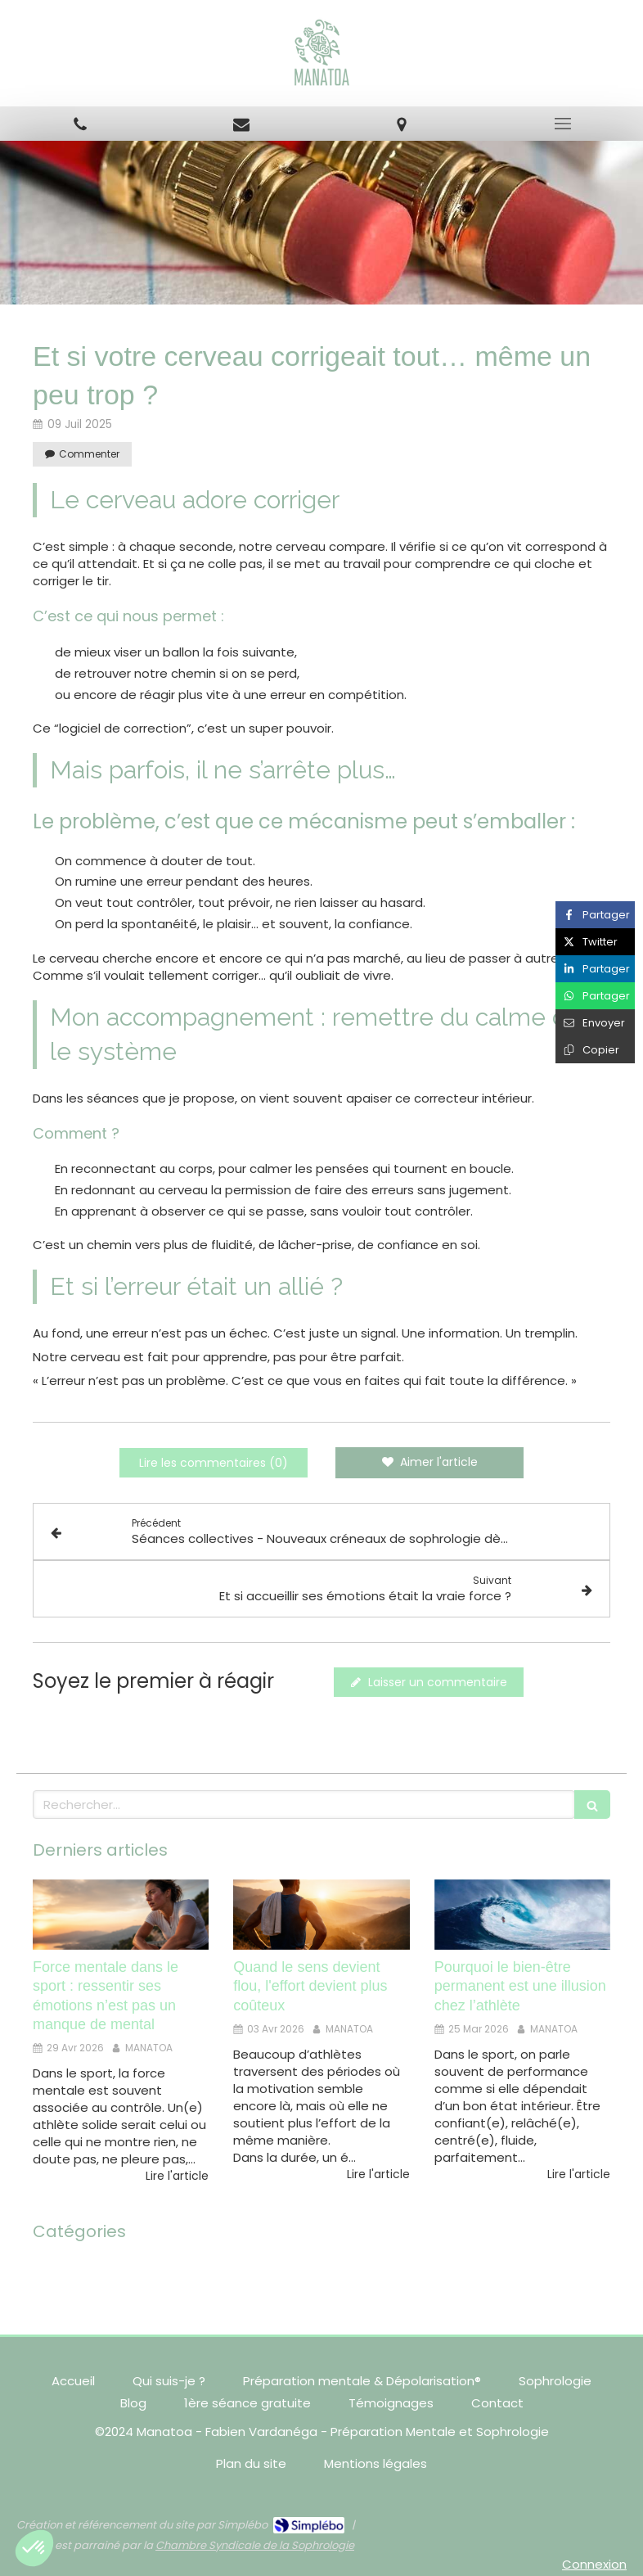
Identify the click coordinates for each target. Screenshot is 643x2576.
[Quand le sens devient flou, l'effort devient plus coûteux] (321, 1914)
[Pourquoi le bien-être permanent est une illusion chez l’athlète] (522, 1914)
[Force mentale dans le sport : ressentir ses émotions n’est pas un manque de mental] (121, 1914)
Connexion (594, 2564)
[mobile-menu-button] (563, 123)
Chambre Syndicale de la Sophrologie (254, 2545)
